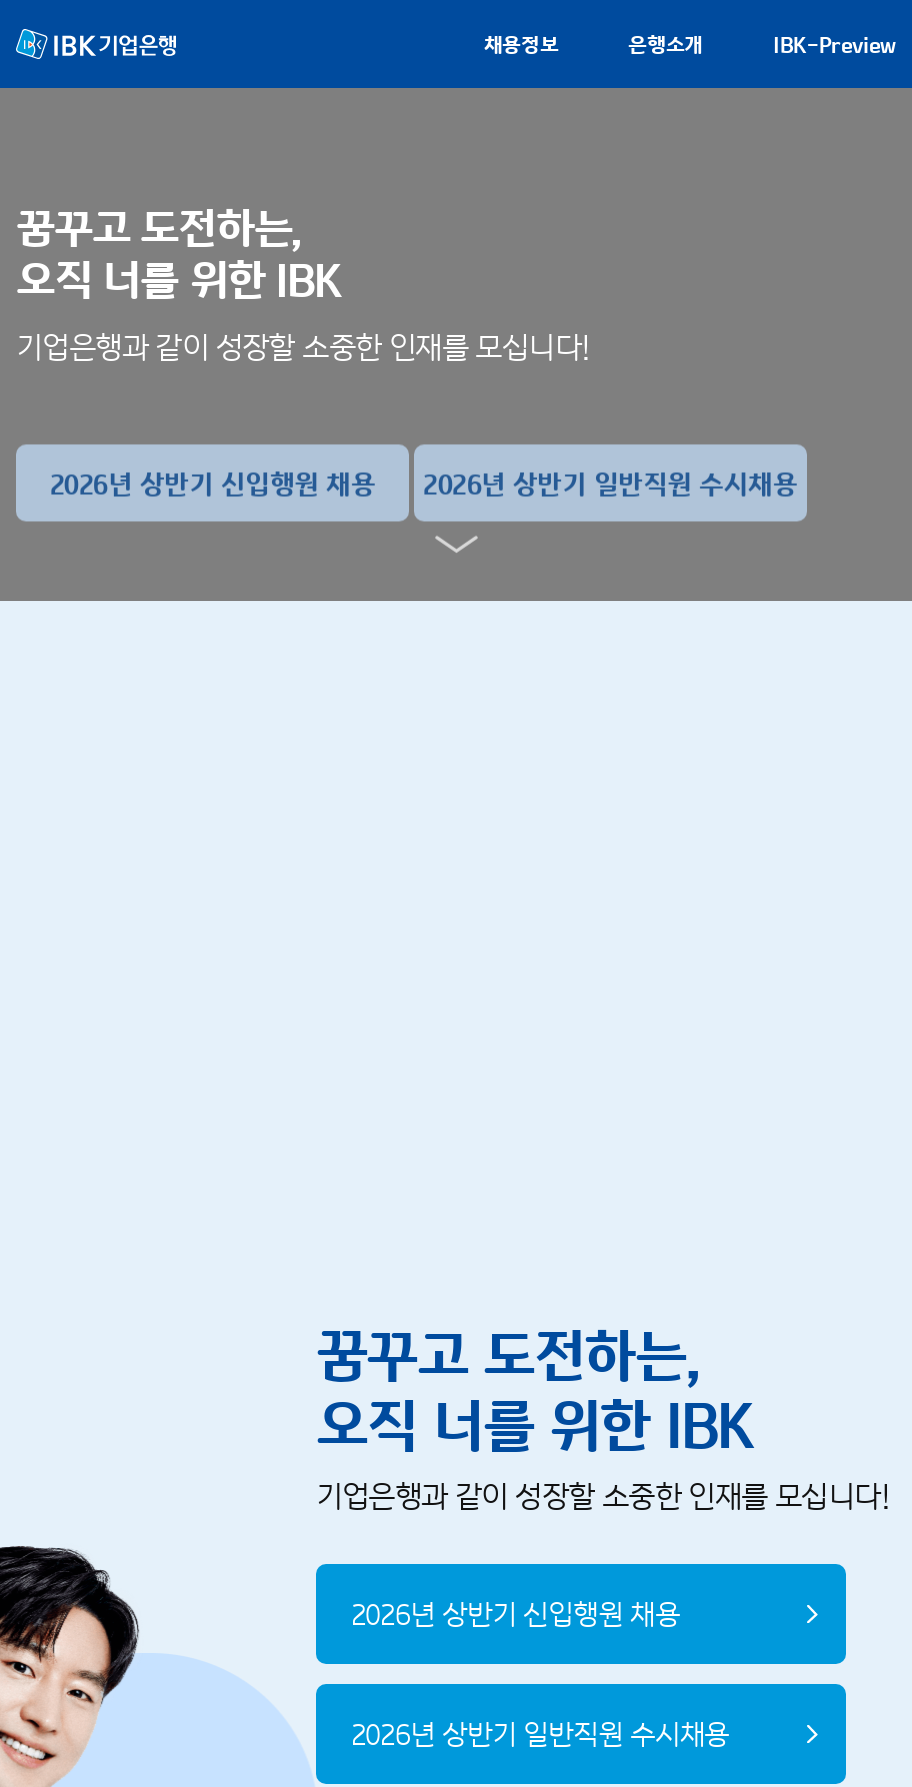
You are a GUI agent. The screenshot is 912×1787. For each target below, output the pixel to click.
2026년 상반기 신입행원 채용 (515, 1619)
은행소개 (665, 44)
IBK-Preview (834, 44)
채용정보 (521, 44)
